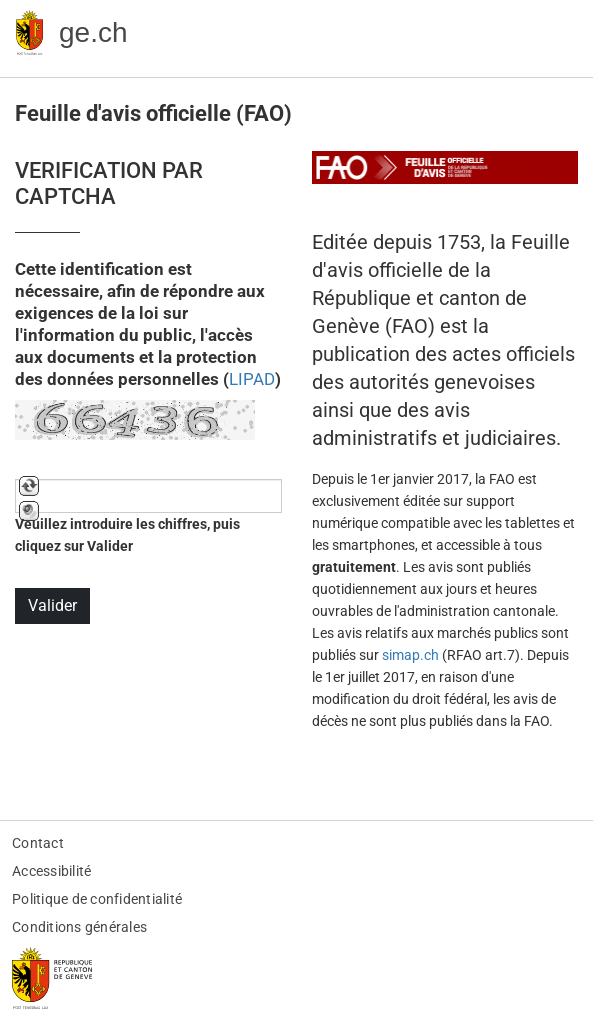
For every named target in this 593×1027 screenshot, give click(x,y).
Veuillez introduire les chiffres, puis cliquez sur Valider (127, 535)
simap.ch (410, 655)
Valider (52, 605)
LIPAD (252, 379)
